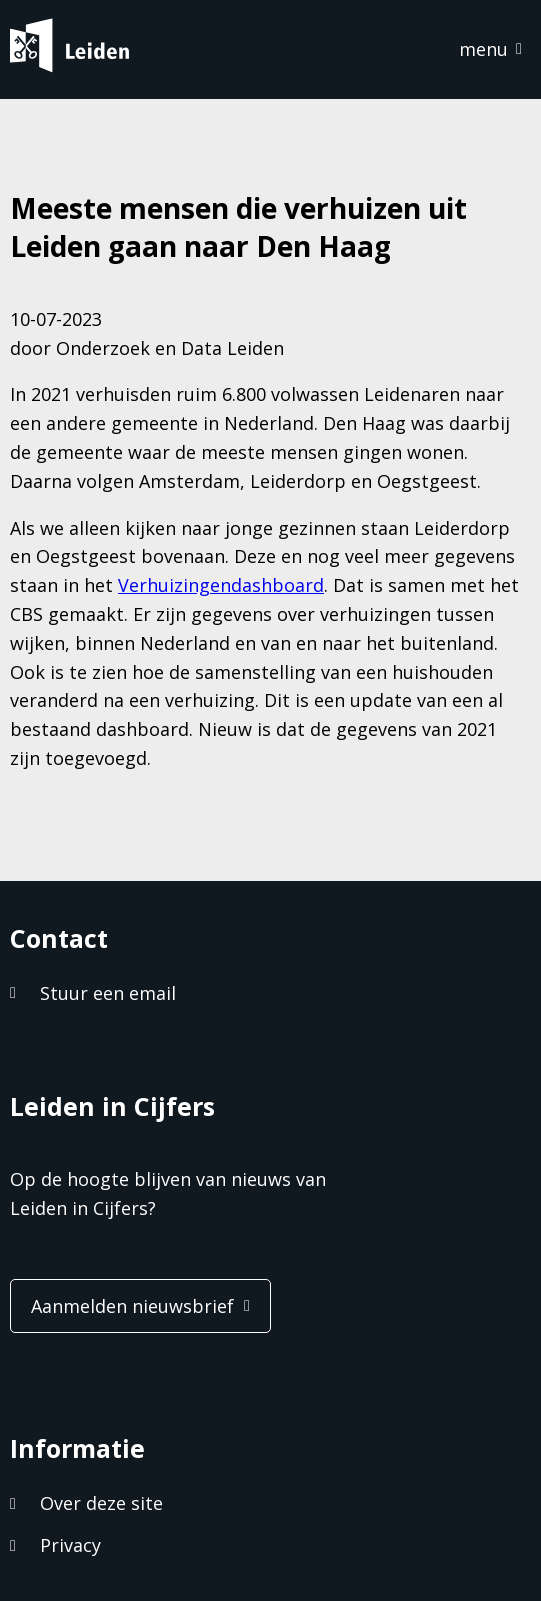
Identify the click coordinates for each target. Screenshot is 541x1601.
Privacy (70, 1545)
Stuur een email (108, 993)
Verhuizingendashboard (221, 585)
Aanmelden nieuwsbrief (132, 1306)
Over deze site (101, 1503)
